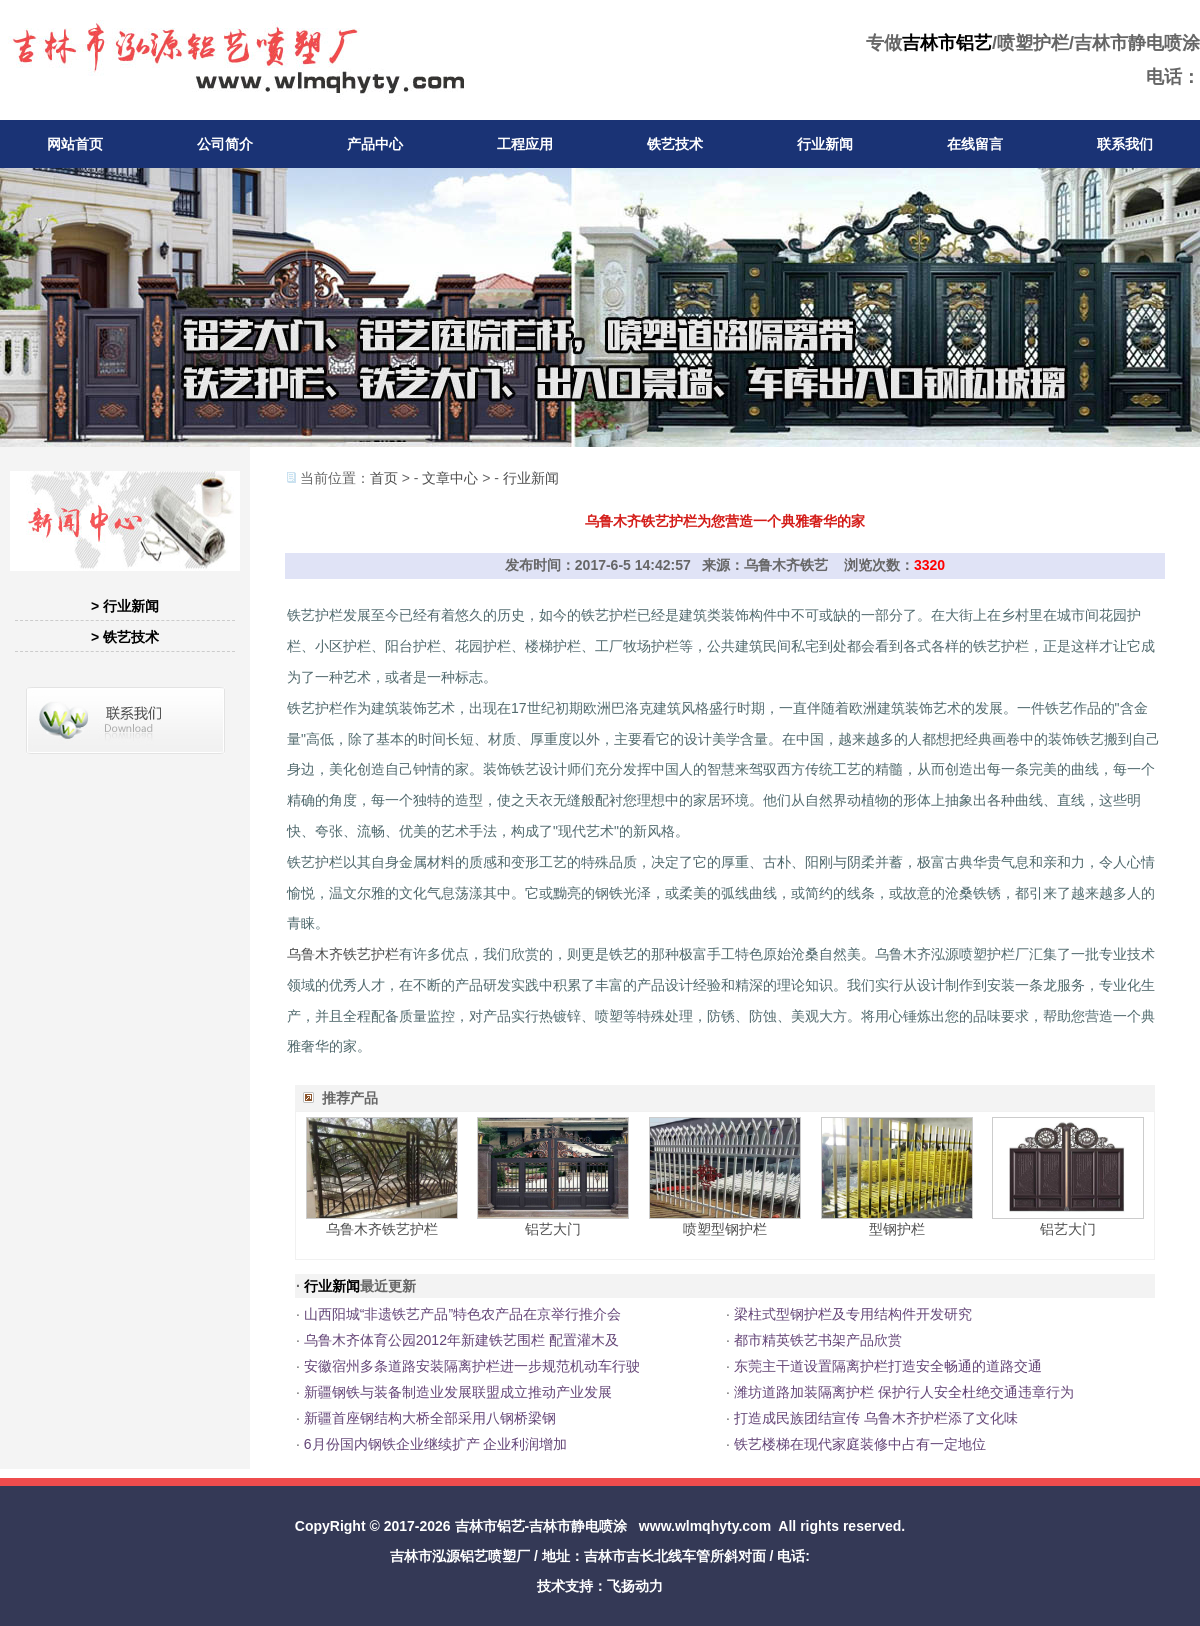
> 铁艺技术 (125, 637)
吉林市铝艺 (947, 43)
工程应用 (525, 144)
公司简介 (225, 144)
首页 (384, 478)
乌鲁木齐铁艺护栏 (343, 954)
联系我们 (1125, 144)
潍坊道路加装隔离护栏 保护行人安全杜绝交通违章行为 (904, 1392)
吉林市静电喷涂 (578, 1526)
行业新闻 (825, 144)
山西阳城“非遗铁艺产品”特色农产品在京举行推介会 (462, 1314)
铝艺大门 (553, 1229)
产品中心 (375, 144)
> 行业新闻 (125, 606)
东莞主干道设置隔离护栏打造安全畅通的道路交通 (888, 1366)
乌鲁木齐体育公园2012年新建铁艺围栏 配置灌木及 (461, 1340)
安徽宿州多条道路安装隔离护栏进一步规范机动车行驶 (472, 1366)
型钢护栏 (897, 1229)
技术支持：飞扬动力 (600, 1586)
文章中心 (450, 478)
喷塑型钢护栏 (725, 1229)
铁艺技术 (675, 144)
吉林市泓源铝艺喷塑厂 (460, 1556)
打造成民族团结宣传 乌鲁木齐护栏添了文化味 (876, 1418)
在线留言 (975, 144)
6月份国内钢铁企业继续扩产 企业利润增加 (436, 1444)
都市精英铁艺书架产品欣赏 (818, 1340)
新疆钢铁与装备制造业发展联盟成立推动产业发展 (458, 1392)
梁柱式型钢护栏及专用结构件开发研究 (853, 1314)
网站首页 (75, 144)
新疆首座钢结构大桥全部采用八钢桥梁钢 (430, 1418)
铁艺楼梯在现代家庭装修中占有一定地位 (860, 1444)
